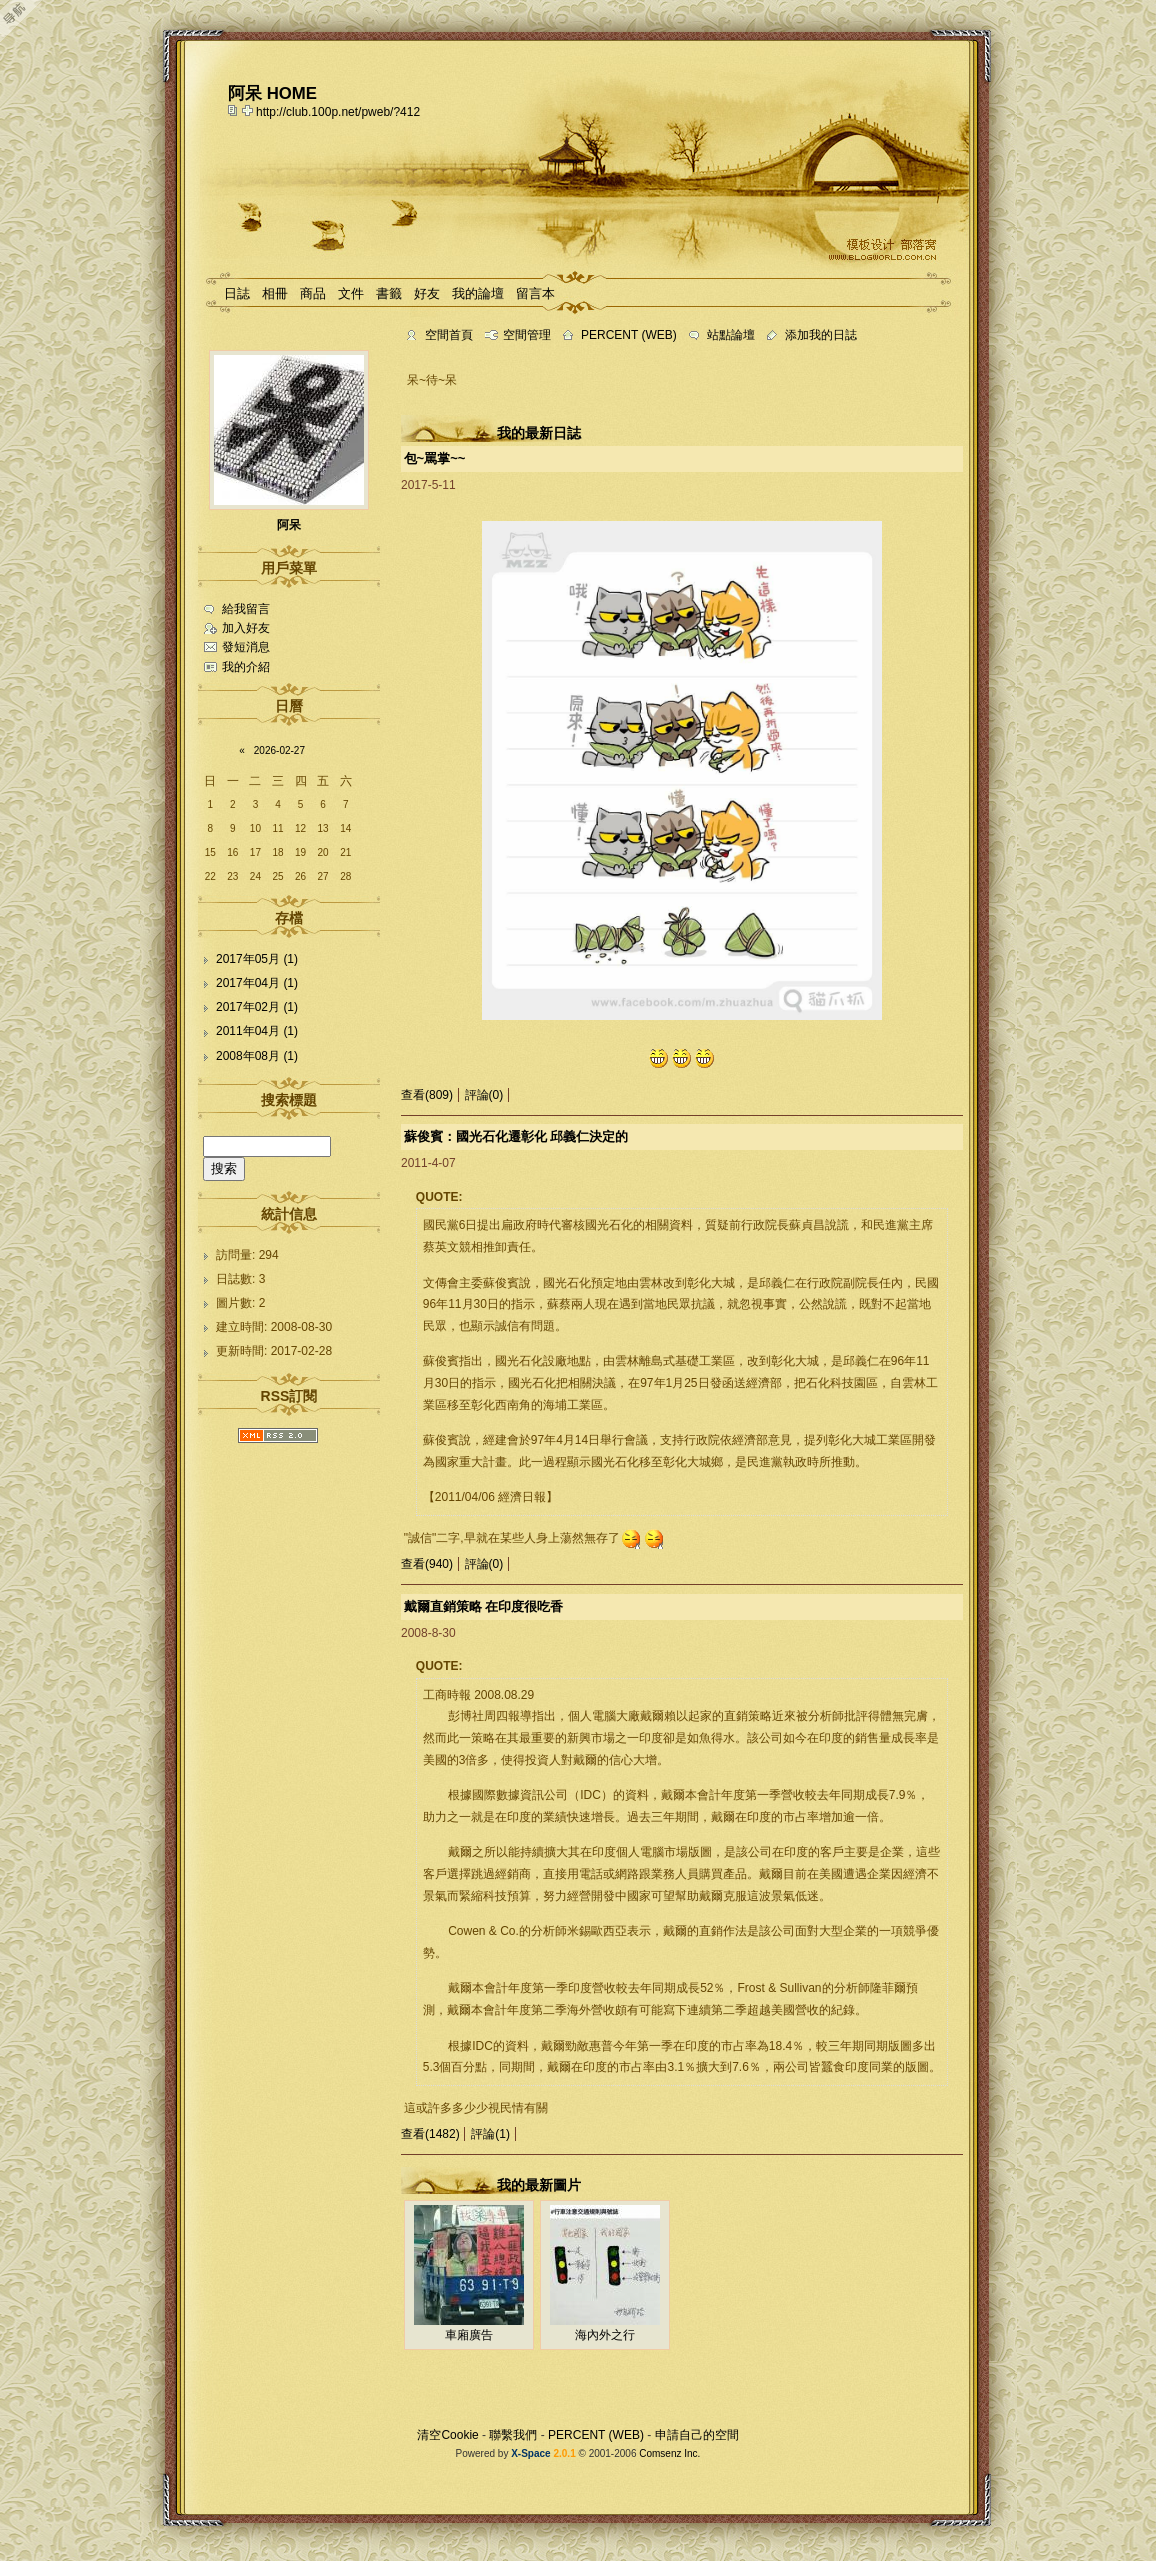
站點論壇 (731, 335)
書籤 (389, 293)
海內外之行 (605, 2335)
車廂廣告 (469, 2335)
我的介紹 (246, 667)
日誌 (237, 293)
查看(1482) (430, 2134)
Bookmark (249, 110)
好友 (427, 293)
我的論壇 (478, 293)
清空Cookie (447, 2435)
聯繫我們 (513, 2435)
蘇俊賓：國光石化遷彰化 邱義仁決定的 (516, 1136)
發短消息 (246, 647)
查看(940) (427, 1564)
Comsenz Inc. (669, 2453)
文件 (351, 293)
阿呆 (289, 525)
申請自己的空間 (697, 2435)
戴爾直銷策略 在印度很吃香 (484, 1606)
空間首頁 (449, 335)
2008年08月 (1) (257, 1056)
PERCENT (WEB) (629, 335)
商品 (313, 293)
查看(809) (427, 1095)
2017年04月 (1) (257, 983)
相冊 (275, 293)
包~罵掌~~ (435, 458)
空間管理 (527, 335)
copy (235, 110)
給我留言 (246, 609)
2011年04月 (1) (257, 1031)
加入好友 (246, 628)
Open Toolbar (25, 21)
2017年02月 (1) (257, 1007)
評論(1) (490, 2134)
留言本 (535, 293)
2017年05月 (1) (257, 959)
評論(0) (484, 1095)
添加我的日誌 (821, 335)
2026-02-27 (279, 750)
